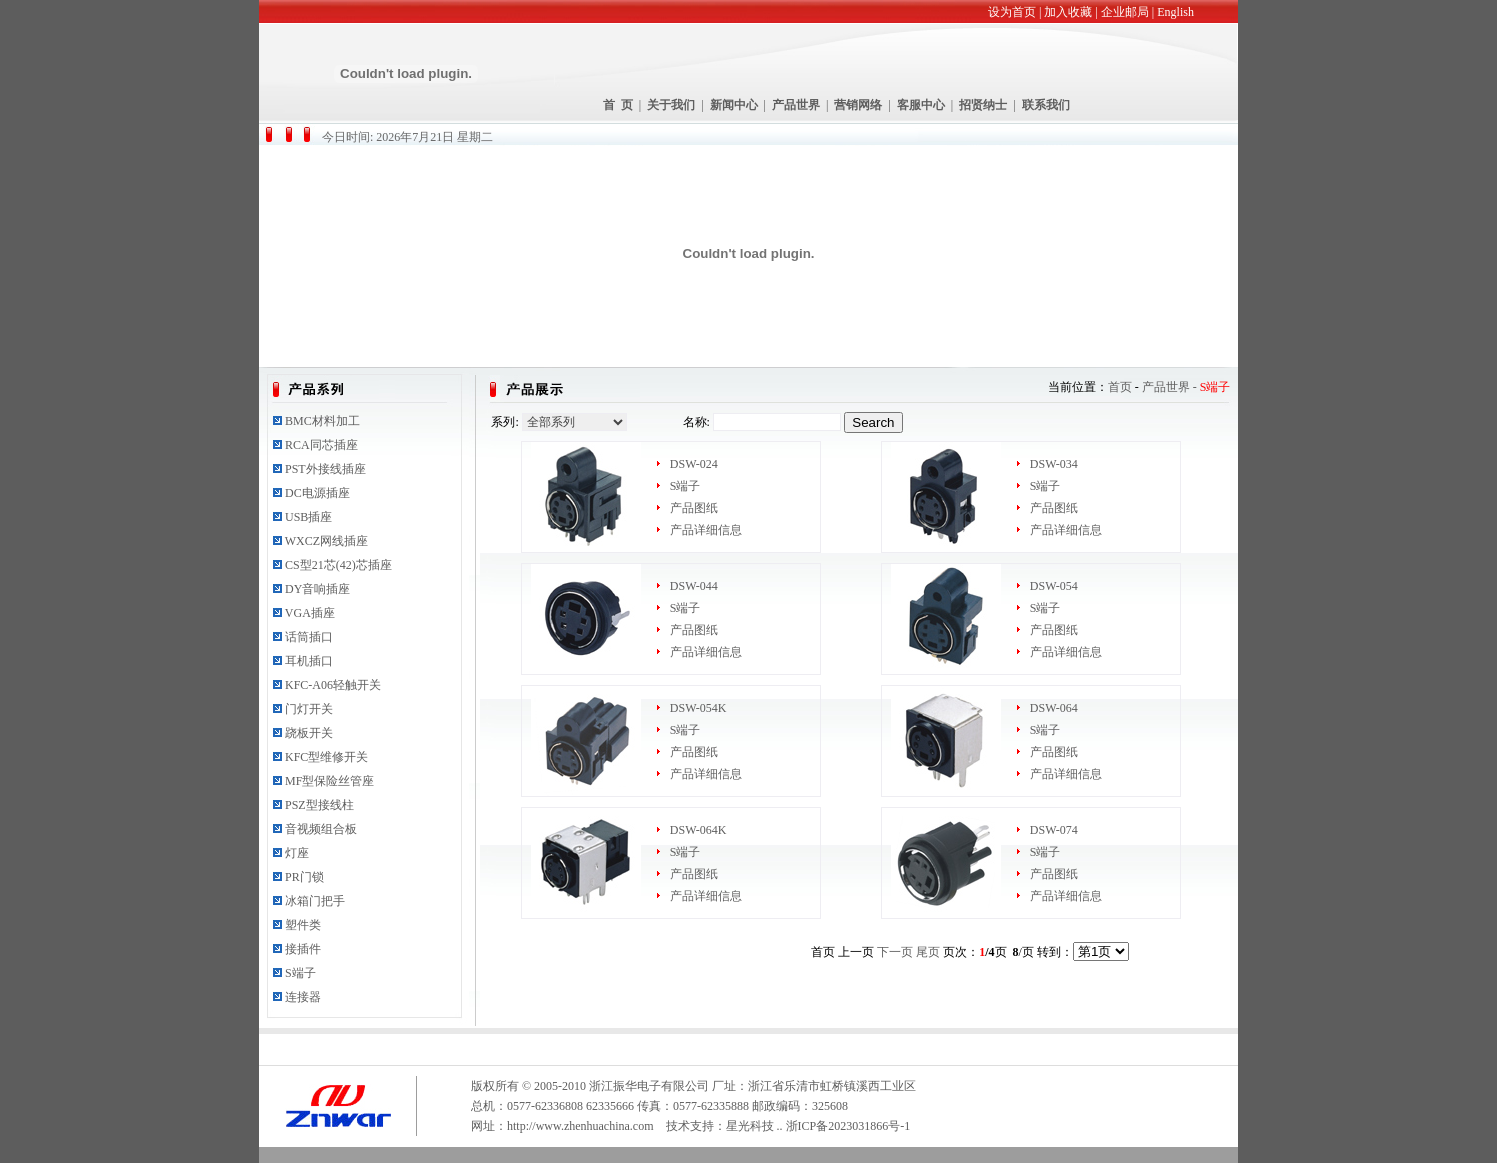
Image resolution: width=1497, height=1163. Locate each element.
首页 (1120, 387)
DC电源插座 (317, 493)
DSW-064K (698, 830)
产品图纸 (694, 508)
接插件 (303, 949)
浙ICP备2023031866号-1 (848, 1126)
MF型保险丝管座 (329, 781)
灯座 (297, 853)
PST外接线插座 (325, 469)
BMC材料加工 (322, 421)
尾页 (928, 952)
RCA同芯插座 (321, 445)
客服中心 (921, 105)
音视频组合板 (321, 829)
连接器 (303, 997)
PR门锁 (304, 877)
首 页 (618, 105)
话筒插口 (309, 637)
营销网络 (858, 105)
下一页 (895, 952)
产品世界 (796, 105)
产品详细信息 (706, 530)
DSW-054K (698, 708)
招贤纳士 (983, 105)
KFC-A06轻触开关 (333, 685)
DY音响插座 (317, 589)
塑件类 (303, 925)
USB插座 (308, 517)
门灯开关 (309, 709)
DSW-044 (694, 586)
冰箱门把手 (315, 901)
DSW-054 (1054, 586)
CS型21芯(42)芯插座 (338, 565)
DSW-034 (1054, 464)
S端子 (300, 973)
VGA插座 (310, 613)
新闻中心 (734, 105)
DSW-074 (1054, 830)
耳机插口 (309, 661)
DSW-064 (1054, 708)
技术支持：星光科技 (720, 1126)
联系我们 (1046, 105)
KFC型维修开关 (326, 757)
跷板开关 (309, 733)
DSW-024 (694, 464)
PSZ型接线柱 (319, 805)
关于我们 (671, 105)
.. (780, 1126)
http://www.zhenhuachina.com (580, 1126)
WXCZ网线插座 (326, 541)
